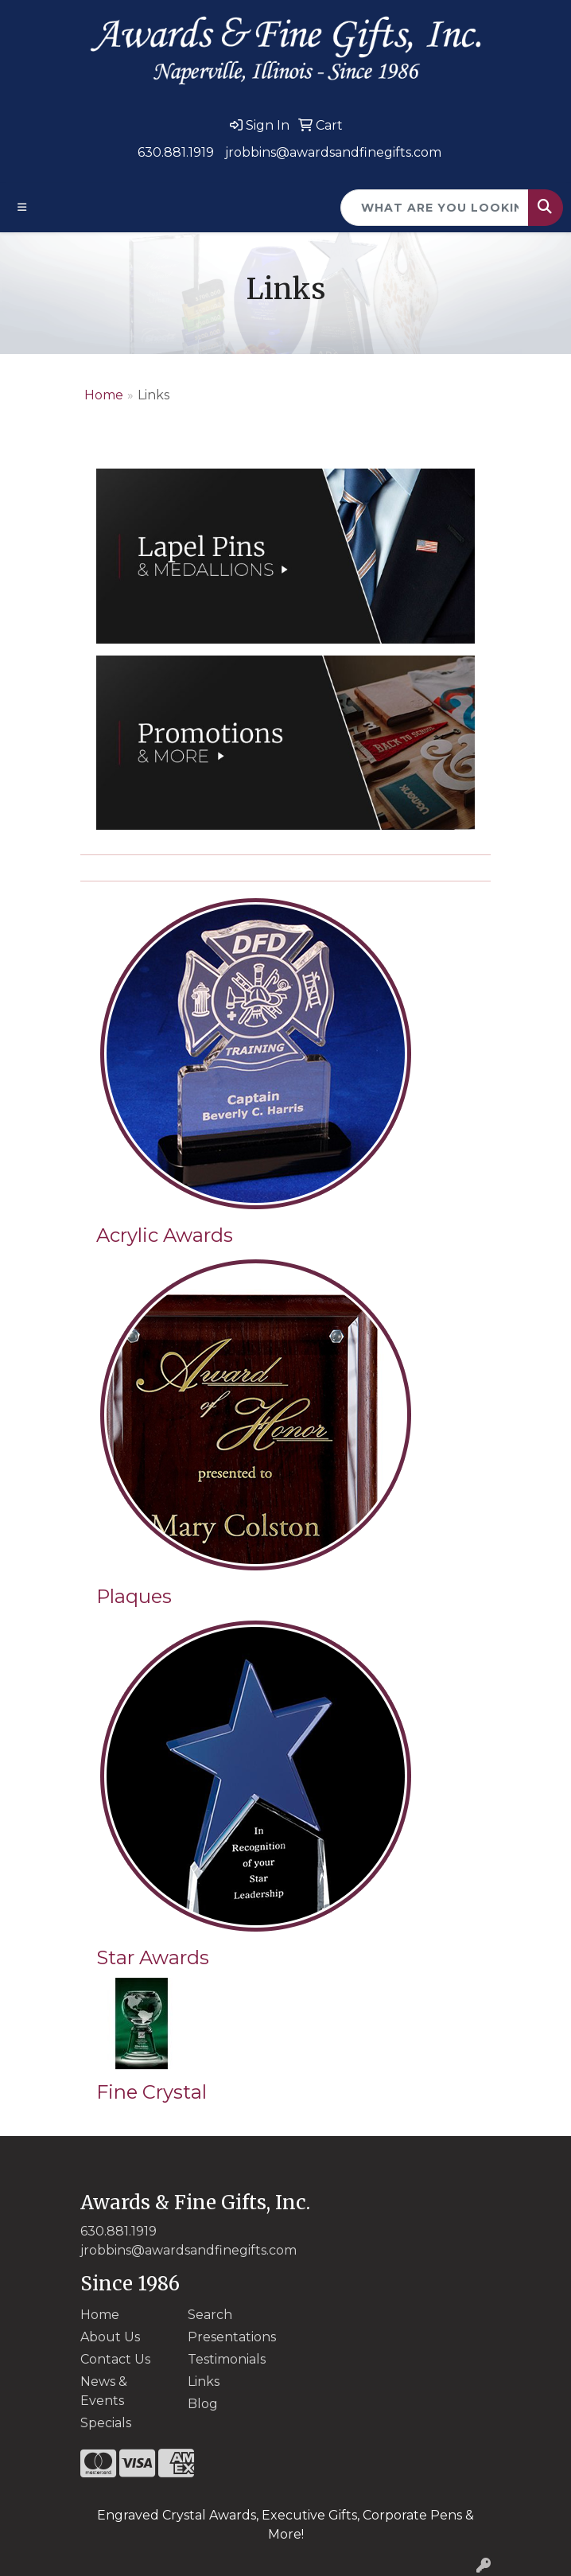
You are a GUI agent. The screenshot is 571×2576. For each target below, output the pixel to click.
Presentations (232, 2336)
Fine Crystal (151, 2091)
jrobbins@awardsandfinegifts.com (333, 152)
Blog (203, 2403)
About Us (110, 2336)
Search (210, 2314)
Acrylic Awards (164, 1235)
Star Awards (152, 1957)
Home (103, 395)
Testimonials (227, 2359)
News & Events (103, 2391)
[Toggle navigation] (22, 207)
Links (203, 2381)
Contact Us (115, 2359)
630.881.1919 (176, 152)
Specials (105, 2422)
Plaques (134, 1596)
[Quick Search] (434, 207)
